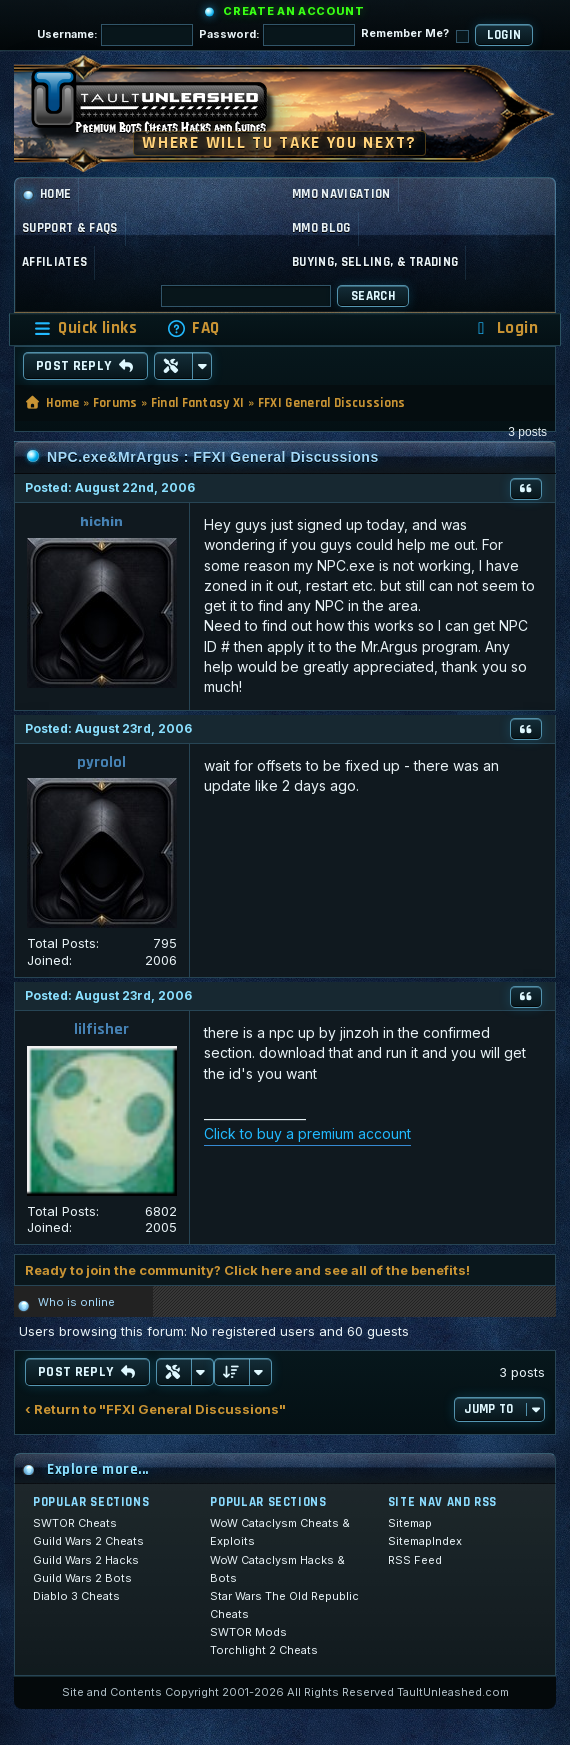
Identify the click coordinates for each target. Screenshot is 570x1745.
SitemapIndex (425, 1541)
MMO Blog (321, 228)
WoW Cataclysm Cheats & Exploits (280, 1532)
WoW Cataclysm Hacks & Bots (277, 1569)
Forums (115, 403)
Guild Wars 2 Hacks (86, 1560)
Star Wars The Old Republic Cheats (284, 1605)
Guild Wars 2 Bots (82, 1578)
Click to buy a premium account (307, 1133)
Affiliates (54, 262)
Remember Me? (415, 34)
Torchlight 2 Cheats (264, 1650)
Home (46, 194)
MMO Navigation (341, 194)
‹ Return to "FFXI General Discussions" (155, 1409)
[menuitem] (193, 328)
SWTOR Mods (248, 1632)
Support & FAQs (70, 228)
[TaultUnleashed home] (164, 108)
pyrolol (101, 762)
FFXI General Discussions (332, 403)
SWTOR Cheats (75, 1523)
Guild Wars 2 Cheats (88, 1541)
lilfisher (101, 1029)
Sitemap (410, 1523)
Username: (115, 35)
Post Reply (85, 366)
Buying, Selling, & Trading (375, 262)
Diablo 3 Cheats (76, 1596)
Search (373, 296)
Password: (277, 35)
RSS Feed (415, 1560)
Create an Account (293, 11)
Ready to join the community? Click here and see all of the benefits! (247, 1270)
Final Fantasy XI (198, 403)
